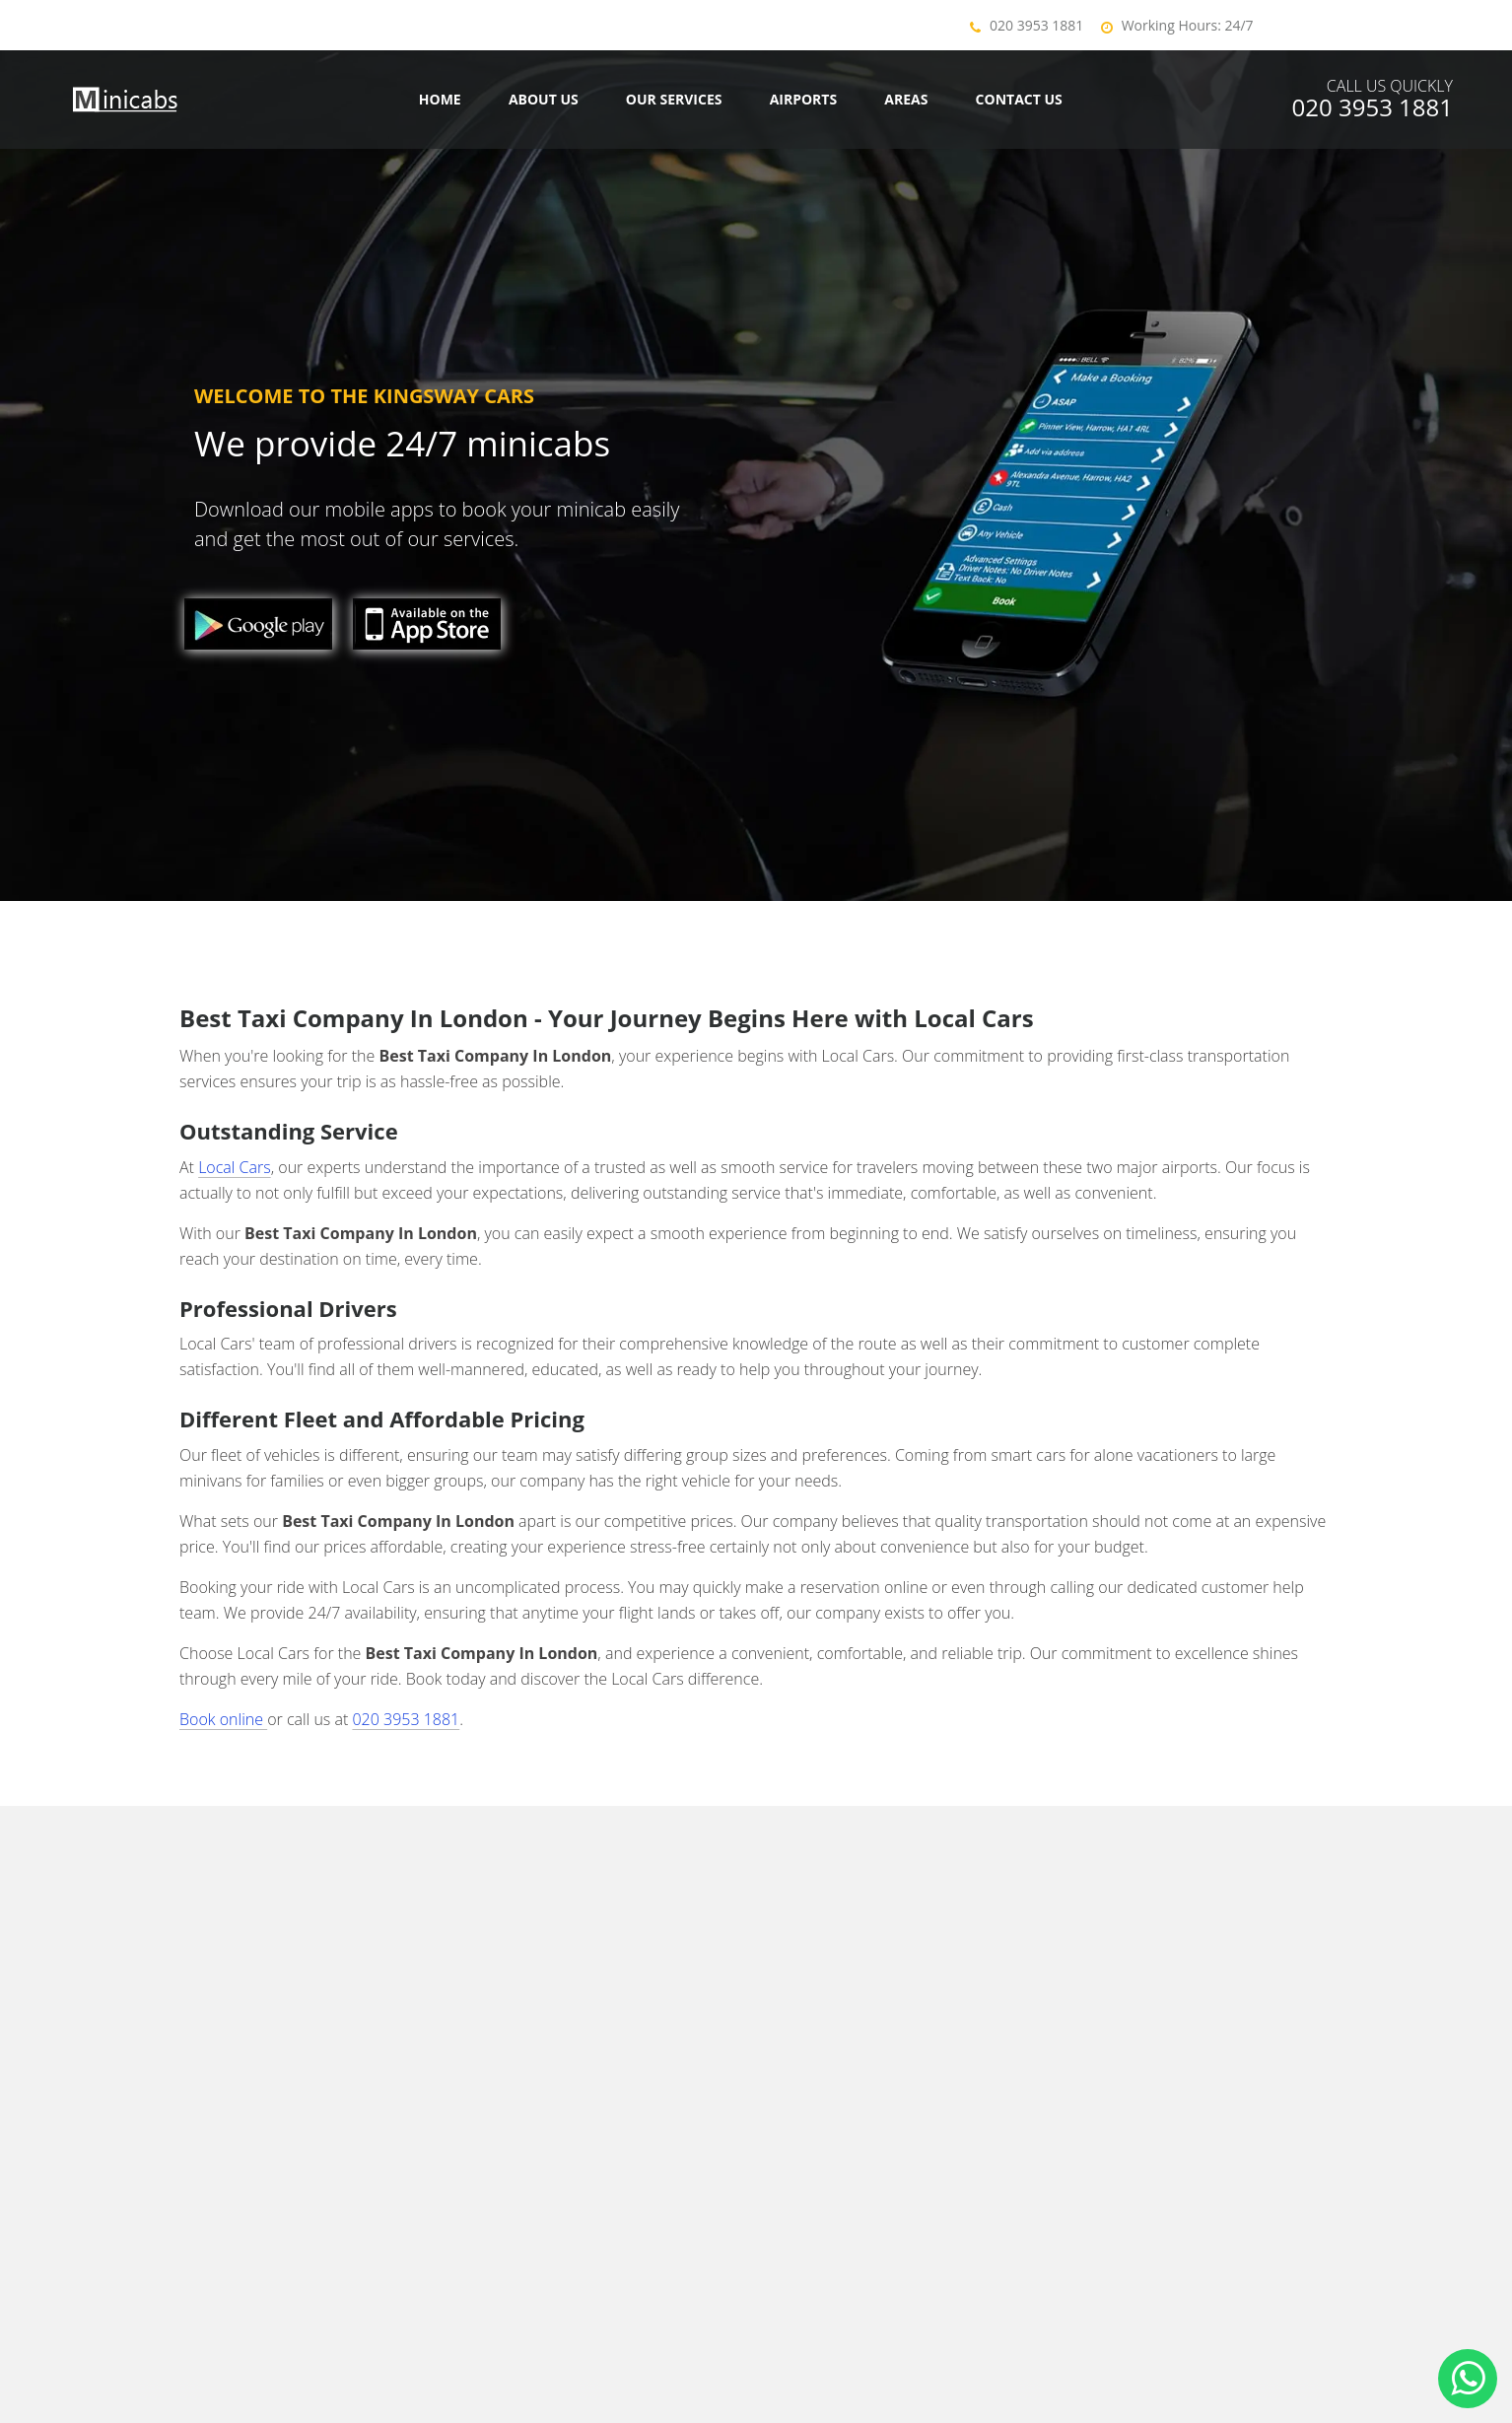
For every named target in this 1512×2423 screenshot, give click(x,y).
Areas (906, 99)
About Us (544, 99)
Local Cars (234, 1167)
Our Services (674, 99)
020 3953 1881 (1036, 25)
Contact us (1019, 99)
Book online (223, 1719)
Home (440, 99)
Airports (804, 99)
